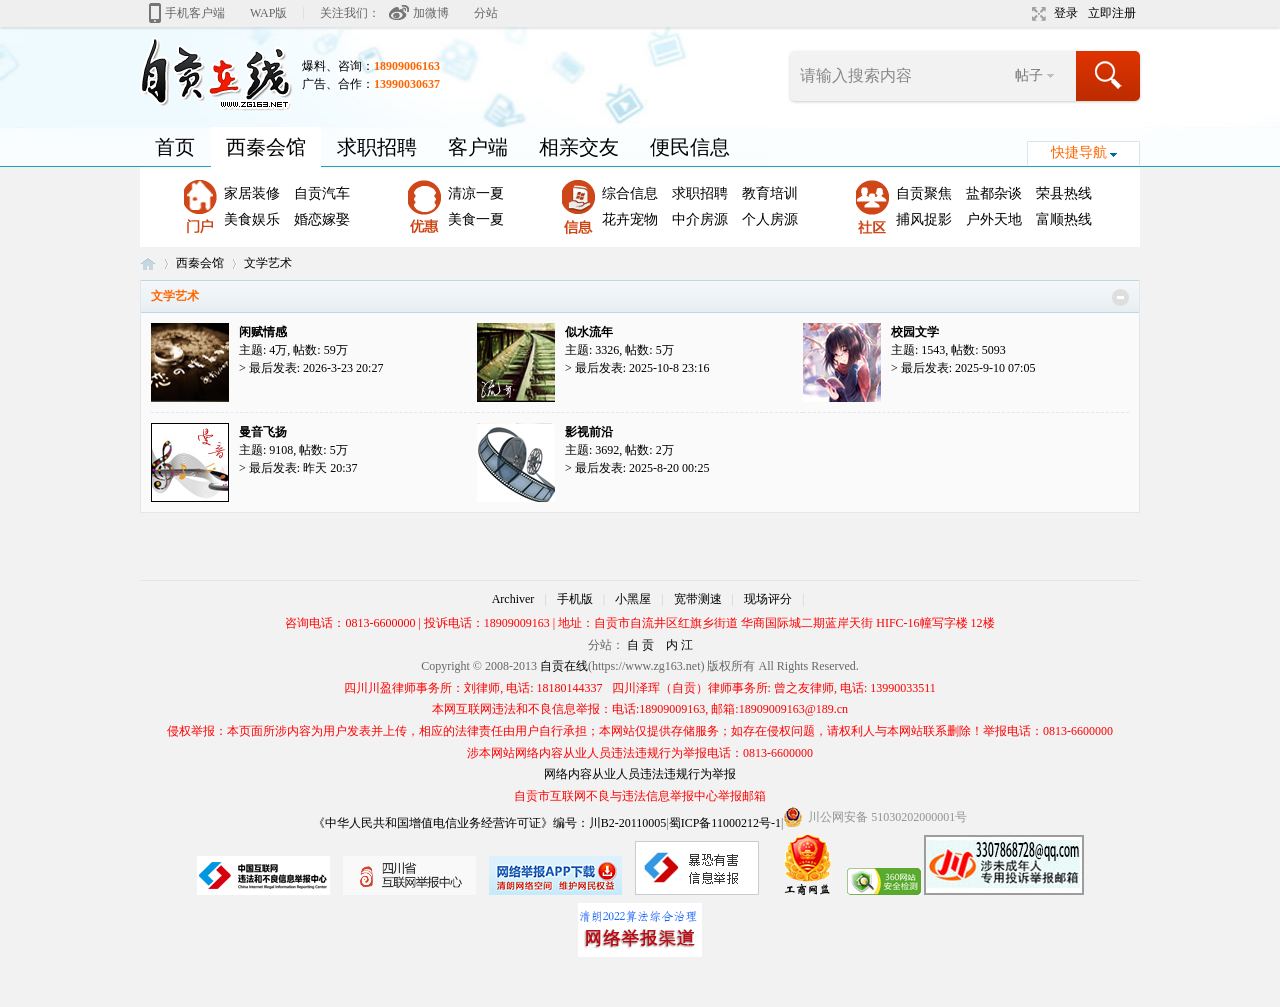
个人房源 (770, 219)
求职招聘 (377, 147)
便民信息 (690, 147)
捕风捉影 (924, 219)
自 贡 (640, 645)
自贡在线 (148, 263)
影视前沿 (589, 432)
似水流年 (589, 332)
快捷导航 (1079, 152)
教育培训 (770, 193)
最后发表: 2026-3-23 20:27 (316, 368)
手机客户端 (195, 13)
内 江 (679, 645)
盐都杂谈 (994, 193)
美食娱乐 (252, 219)
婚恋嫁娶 (322, 219)
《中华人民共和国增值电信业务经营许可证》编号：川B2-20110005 (490, 823)
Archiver (513, 599)
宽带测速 (698, 599)
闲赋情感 (263, 332)
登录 (1066, 13)
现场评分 (768, 599)
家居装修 (252, 193)
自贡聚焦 (924, 193)
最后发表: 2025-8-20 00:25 (642, 468)
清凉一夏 (476, 193)
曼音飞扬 (263, 432)
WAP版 (268, 13)
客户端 (478, 147)
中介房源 (700, 219)
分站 (486, 13)
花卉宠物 (630, 219)
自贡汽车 (322, 193)
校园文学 (915, 332)
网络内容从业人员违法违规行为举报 (640, 774)
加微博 (431, 13)
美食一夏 (476, 219)
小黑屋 (633, 599)
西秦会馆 (266, 147)
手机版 (575, 599)
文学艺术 (175, 296)
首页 (175, 147)
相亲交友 (579, 147)
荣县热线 (1064, 193)
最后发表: (303, 468)
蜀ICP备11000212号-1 (725, 823)
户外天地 (994, 219)
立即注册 (1112, 13)
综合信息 (630, 193)
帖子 (1029, 75)
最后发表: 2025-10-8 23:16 (642, 368)
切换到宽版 (1036, 14)
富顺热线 (1064, 219)
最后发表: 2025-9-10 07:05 (968, 368)
